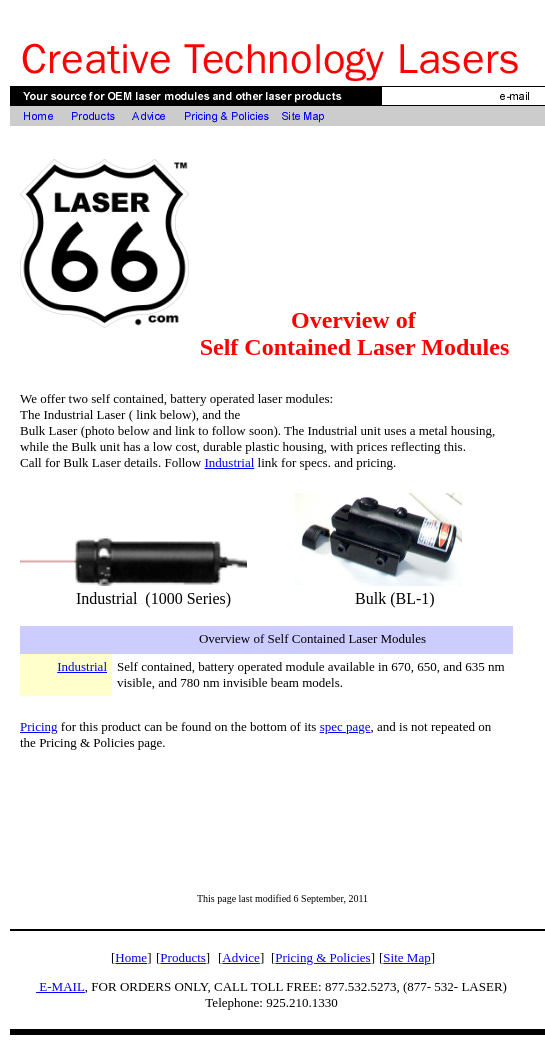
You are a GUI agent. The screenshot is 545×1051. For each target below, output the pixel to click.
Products (183, 957)
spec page (345, 726)
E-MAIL (60, 986)
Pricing (39, 726)
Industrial (230, 462)
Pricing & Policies (322, 957)
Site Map (406, 957)
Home (131, 957)
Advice (241, 957)
